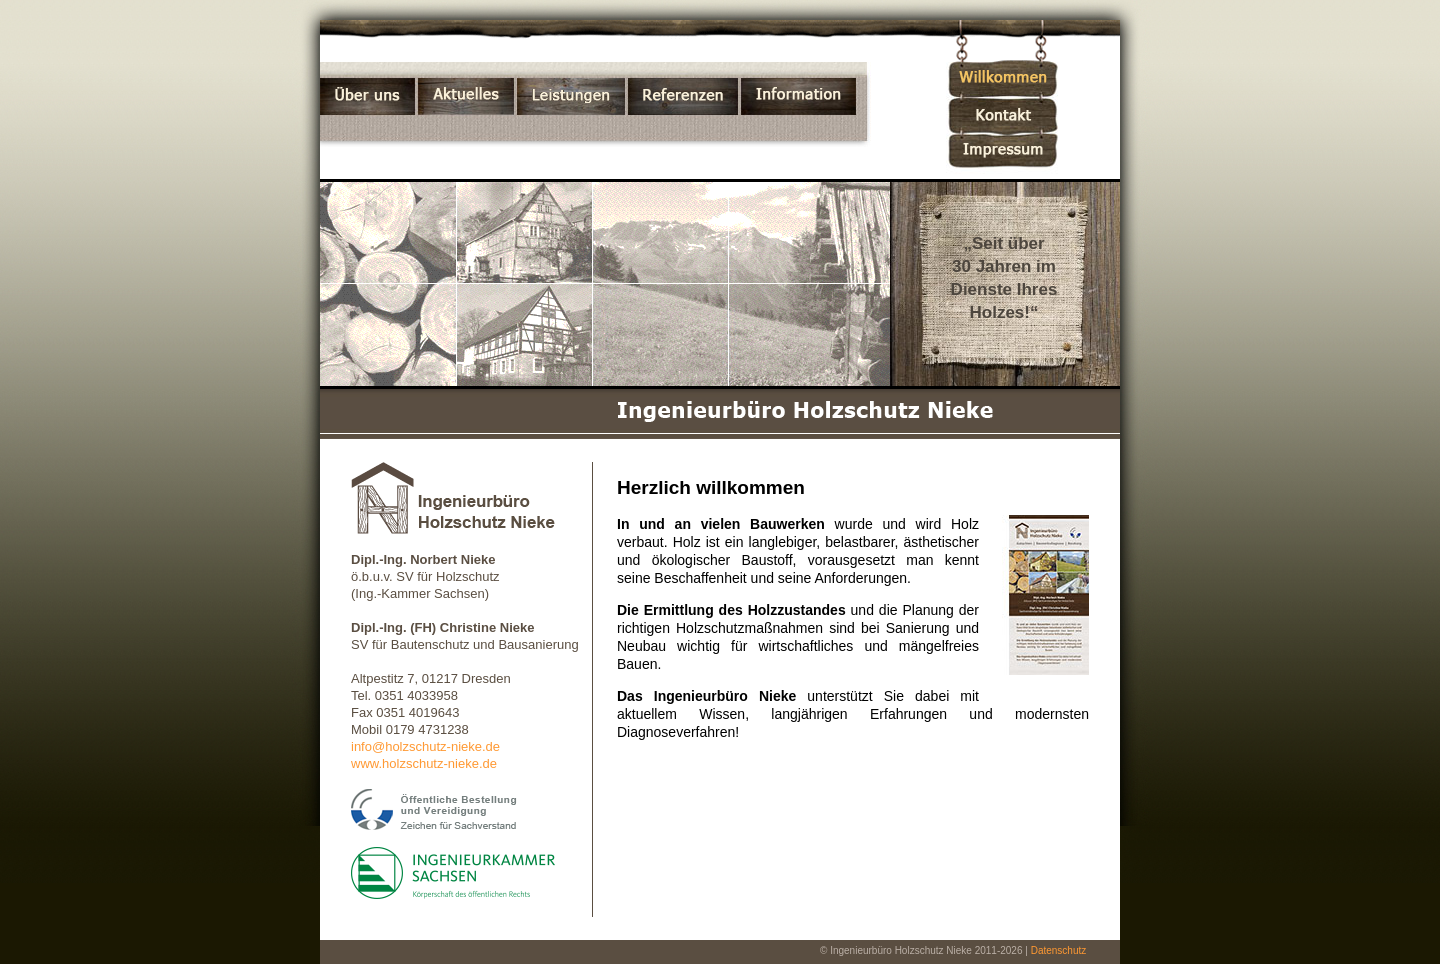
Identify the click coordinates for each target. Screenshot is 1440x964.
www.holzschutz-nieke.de (424, 763)
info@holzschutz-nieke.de (425, 746)
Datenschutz (1059, 950)
